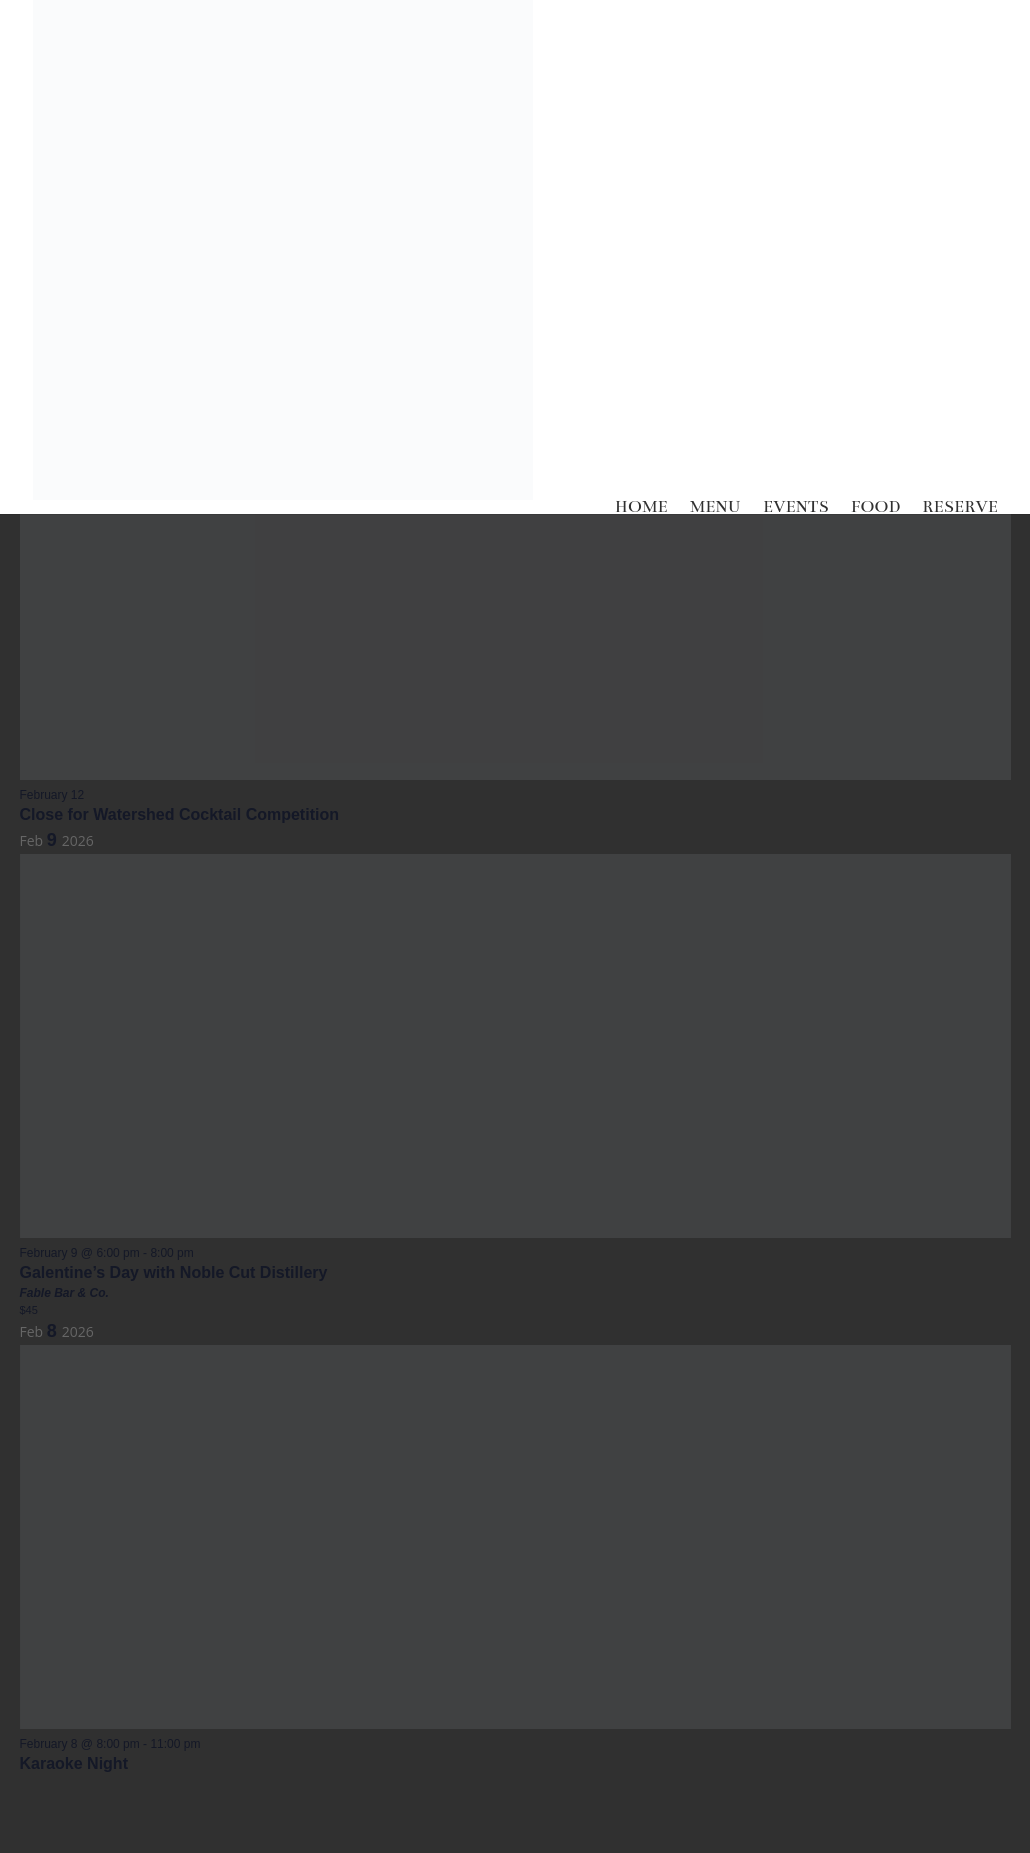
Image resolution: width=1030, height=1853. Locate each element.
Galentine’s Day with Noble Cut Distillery (174, 1272)
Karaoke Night (74, 1763)
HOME (641, 507)
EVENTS (796, 507)
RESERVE (960, 507)
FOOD (876, 507)
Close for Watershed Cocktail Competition (179, 814)
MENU (715, 507)
